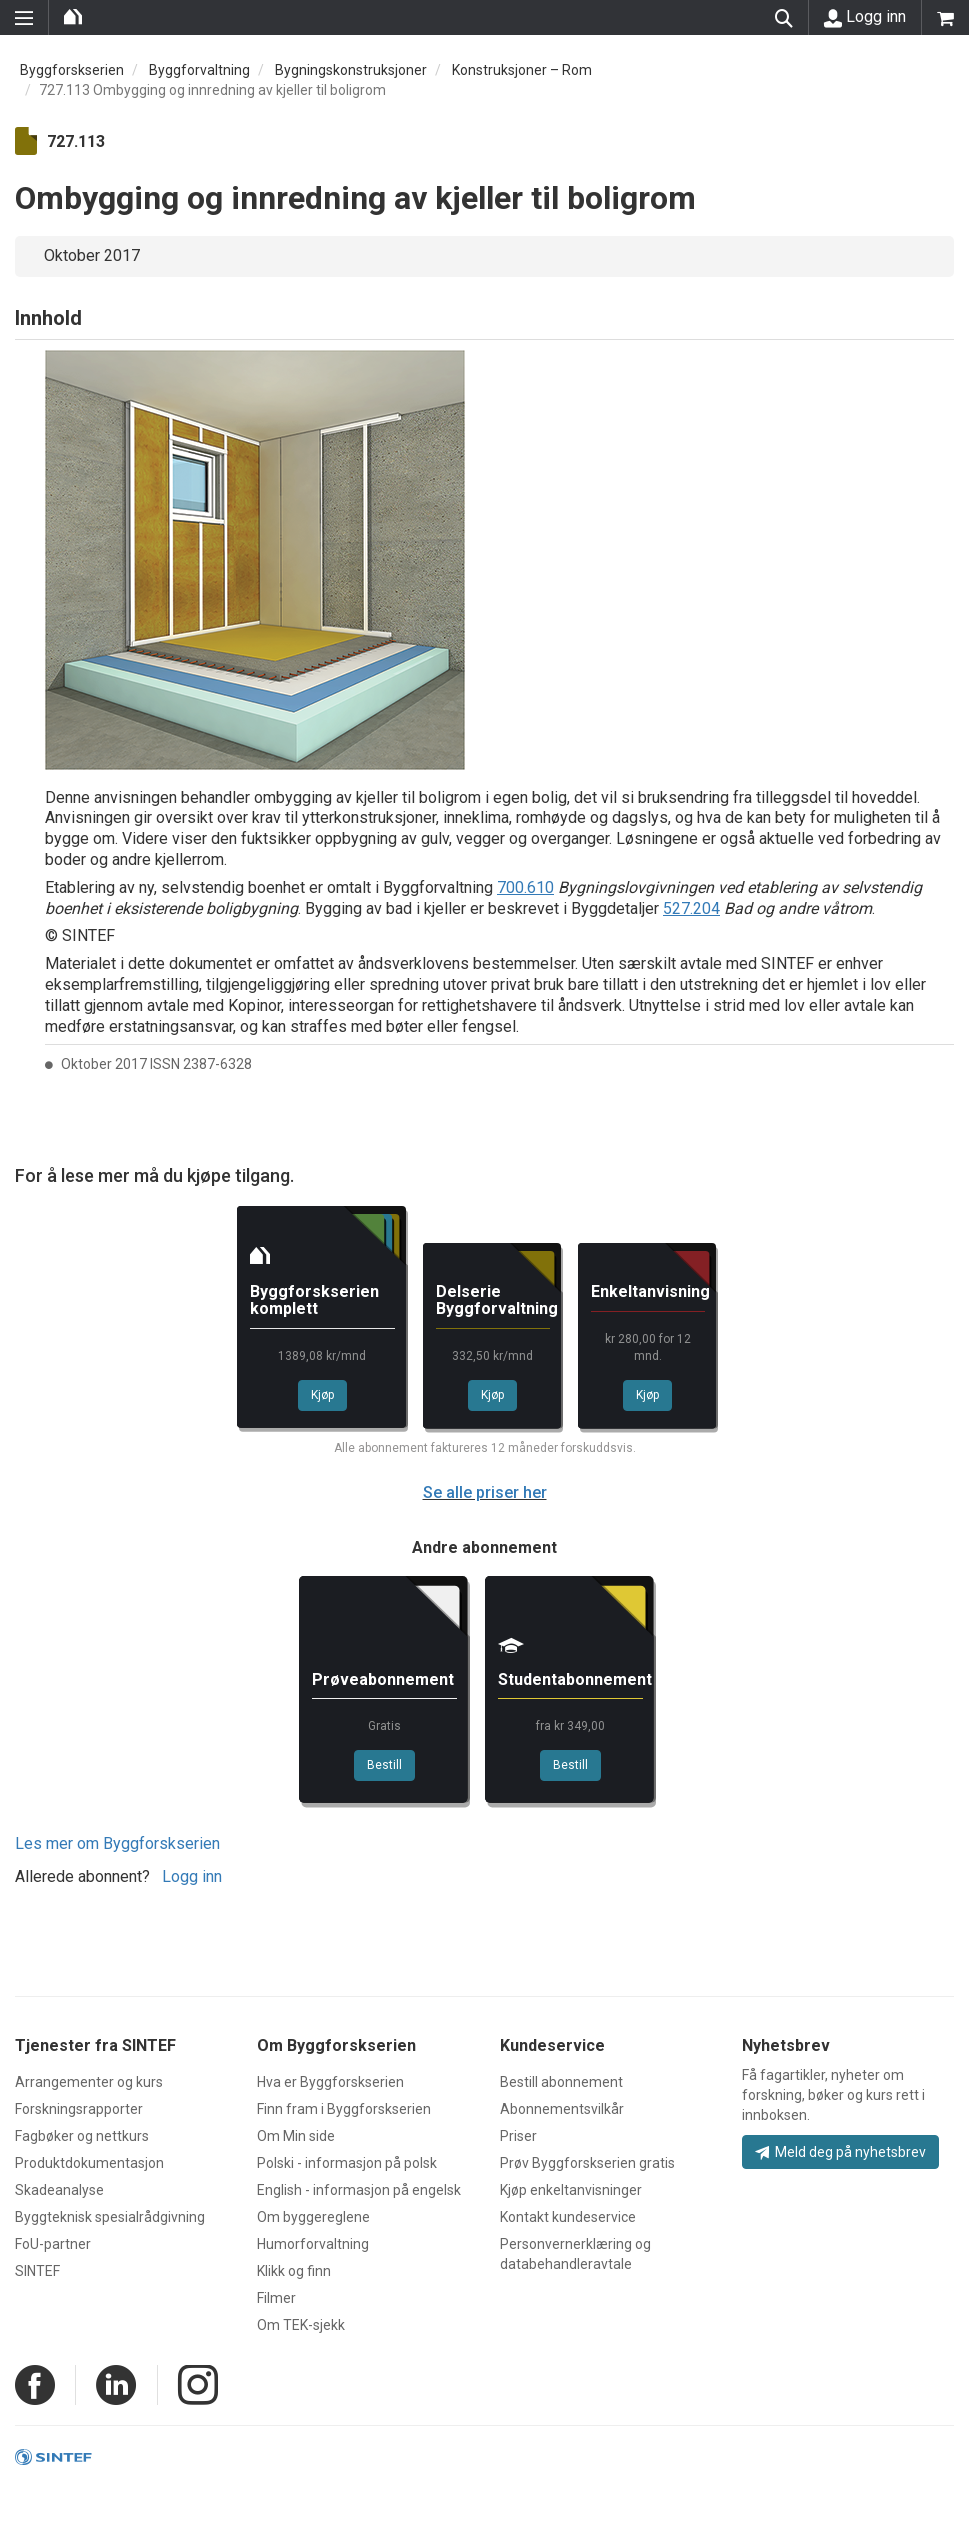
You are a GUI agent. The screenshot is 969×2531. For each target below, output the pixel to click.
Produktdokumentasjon (89, 2163)
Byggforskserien (72, 70)
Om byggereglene (313, 2217)
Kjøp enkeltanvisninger (571, 2190)
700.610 (525, 887)
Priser (518, 2136)
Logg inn (865, 17)
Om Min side (296, 2136)
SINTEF (37, 2271)
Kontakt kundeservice (568, 2217)
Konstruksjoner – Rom (522, 70)
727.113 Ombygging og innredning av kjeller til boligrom (212, 90)
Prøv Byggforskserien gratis (587, 2163)
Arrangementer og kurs (89, 2082)
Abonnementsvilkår (562, 2109)
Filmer (276, 2298)
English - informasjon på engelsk (359, 2190)
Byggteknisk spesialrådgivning (110, 2217)
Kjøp (322, 1395)
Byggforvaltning (199, 70)
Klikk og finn (294, 2271)
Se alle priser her (485, 1492)
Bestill (384, 1765)
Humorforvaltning (313, 2244)
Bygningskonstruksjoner (351, 70)
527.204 (691, 908)
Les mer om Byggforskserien (117, 1843)
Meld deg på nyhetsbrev (840, 2152)
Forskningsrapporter (79, 2109)
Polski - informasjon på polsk (347, 2163)
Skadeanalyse (59, 2190)
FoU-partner (53, 2244)
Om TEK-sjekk (301, 2325)
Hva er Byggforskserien (330, 2082)
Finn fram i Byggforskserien (344, 2109)
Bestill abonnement (561, 2082)
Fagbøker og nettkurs (82, 2136)
